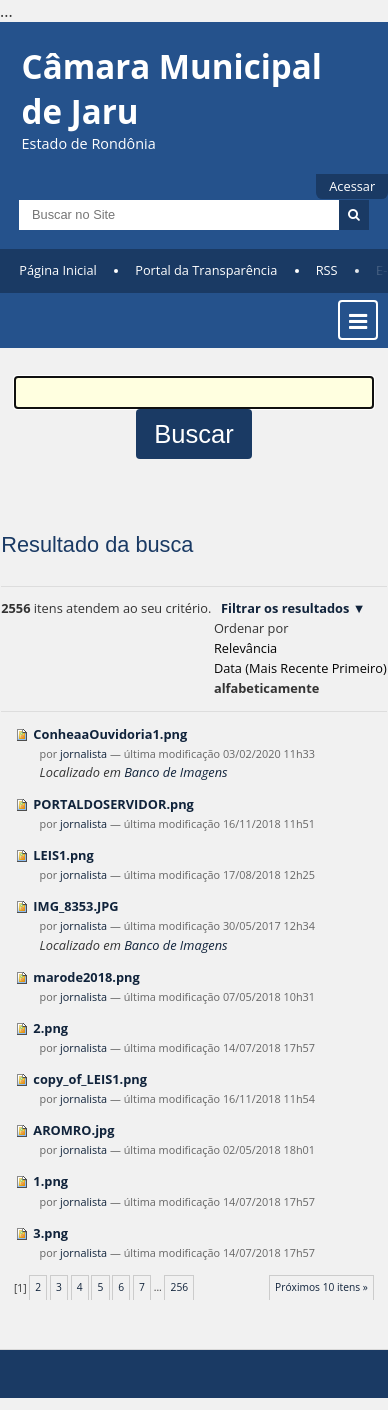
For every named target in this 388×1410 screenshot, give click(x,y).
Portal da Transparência (206, 270)
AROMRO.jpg (73, 1130)
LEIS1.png (63, 855)
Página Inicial (58, 270)
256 (180, 1287)
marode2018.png (86, 977)
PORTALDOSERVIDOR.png (113, 804)
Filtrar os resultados (285, 608)
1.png (50, 1181)
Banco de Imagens (175, 772)
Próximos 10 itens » (321, 1287)
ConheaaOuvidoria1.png (110, 734)
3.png (50, 1233)
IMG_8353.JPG (75, 906)
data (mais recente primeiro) (300, 668)
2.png (50, 1028)
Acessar (352, 186)
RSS (327, 270)
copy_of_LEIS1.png (90, 1079)
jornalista (83, 753)
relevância (245, 648)
